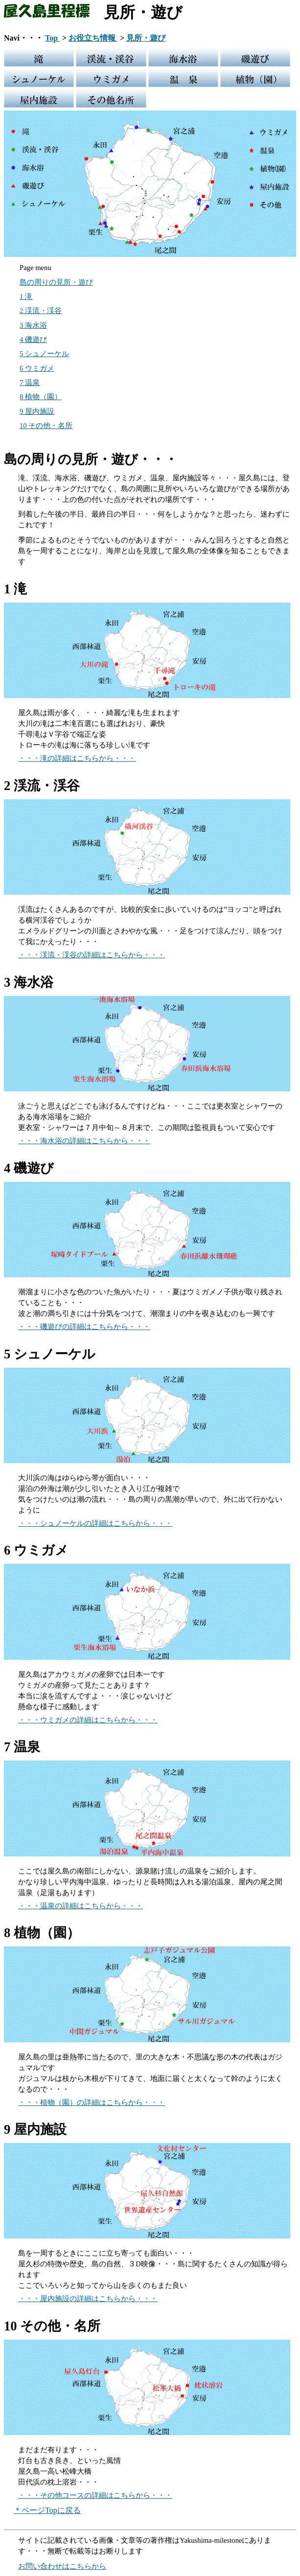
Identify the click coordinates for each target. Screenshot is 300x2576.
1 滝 (26, 296)
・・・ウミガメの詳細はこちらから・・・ (88, 1720)
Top (52, 38)
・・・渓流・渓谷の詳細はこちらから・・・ (91, 955)
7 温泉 (30, 382)
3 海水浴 (33, 325)
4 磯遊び (33, 339)
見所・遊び (145, 38)
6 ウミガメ (37, 368)
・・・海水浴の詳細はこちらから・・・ (84, 1141)
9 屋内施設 (37, 411)
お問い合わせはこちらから (62, 2566)
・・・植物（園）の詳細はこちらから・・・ (91, 2102)
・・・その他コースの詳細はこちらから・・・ (95, 2495)
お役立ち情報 (93, 38)
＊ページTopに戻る (47, 2510)
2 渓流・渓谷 (41, 311)
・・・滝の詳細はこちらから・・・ (77, 758)
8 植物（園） (41, 397)
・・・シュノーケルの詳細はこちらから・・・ (95, 1523)
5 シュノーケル (44, 354)
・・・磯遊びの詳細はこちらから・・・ (84, 1327)
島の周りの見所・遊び (56, 282)
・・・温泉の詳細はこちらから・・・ (80, 1906)
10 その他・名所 (46, 425)
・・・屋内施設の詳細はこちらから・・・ (88, 2299)
